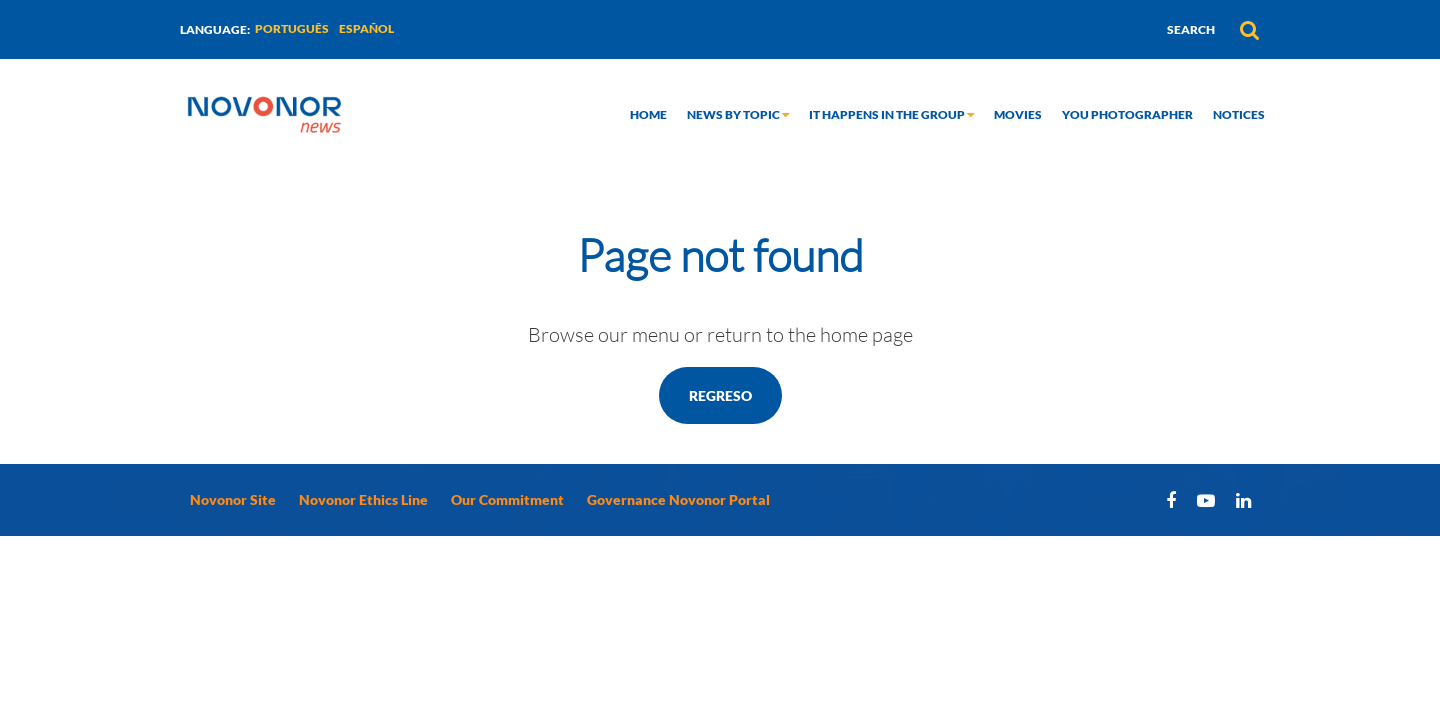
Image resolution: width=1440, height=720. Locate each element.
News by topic (738, 114)
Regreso (720, 395)
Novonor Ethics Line (363, 499)
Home (648, 114)
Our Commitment (507, 499)
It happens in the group (891, 114)
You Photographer (1127, 114)
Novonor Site (233, 499)
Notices (1239, 114)
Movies (1018, 114)
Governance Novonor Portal (678, 499)
